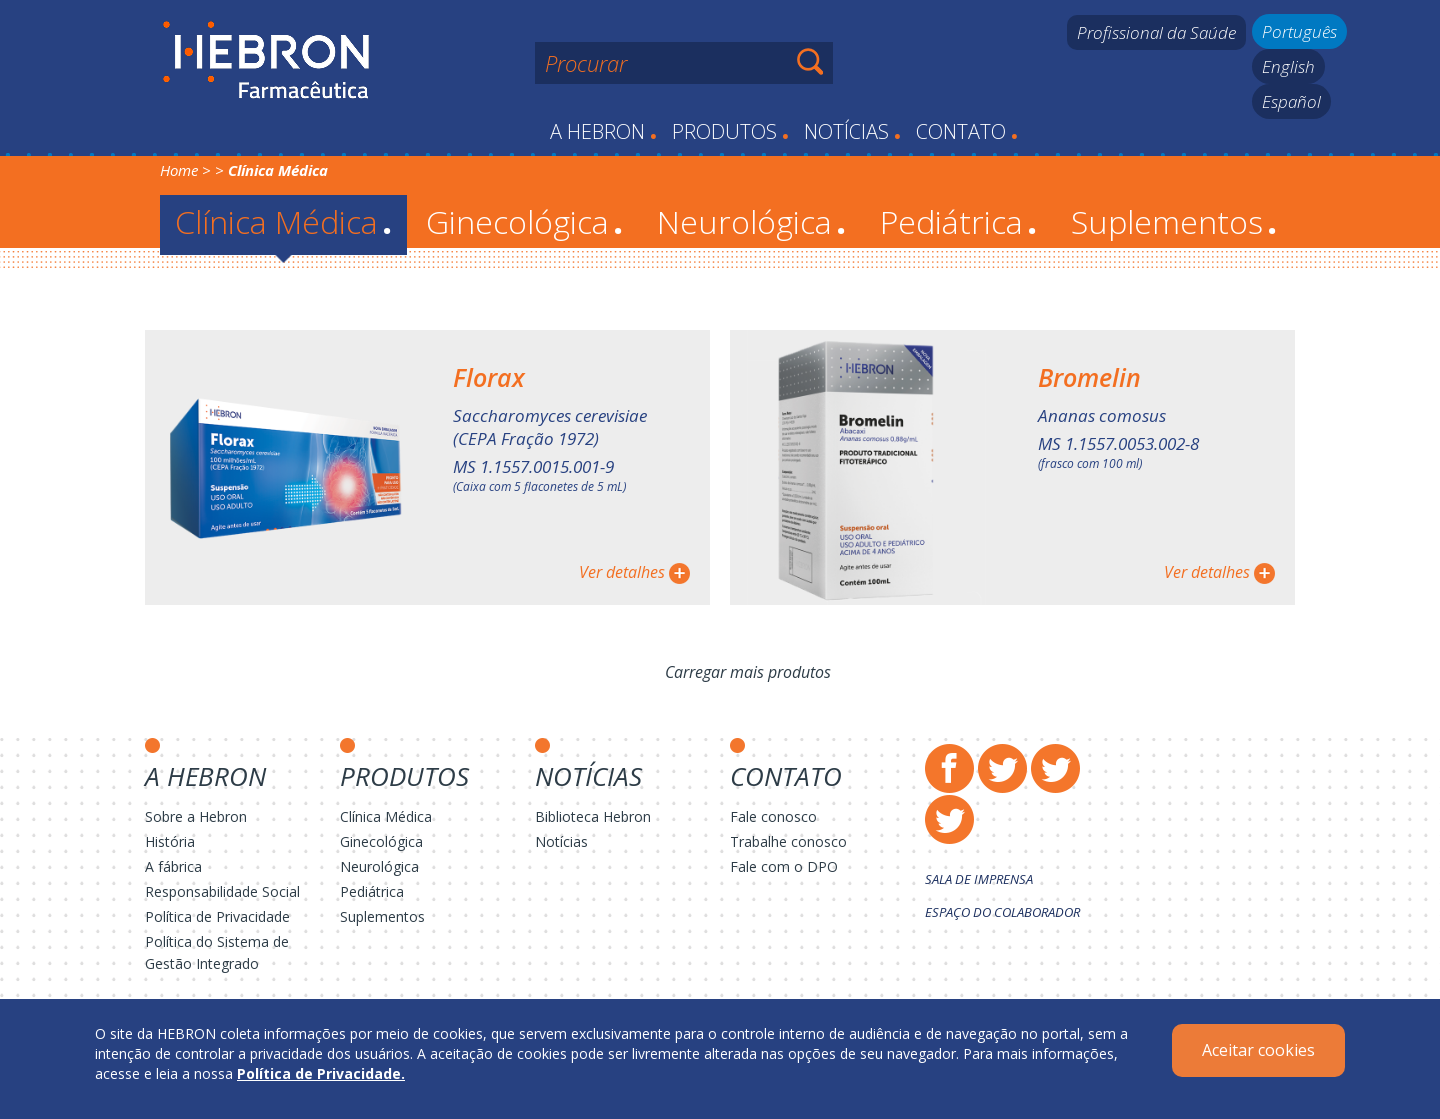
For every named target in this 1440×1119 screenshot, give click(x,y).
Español (1291, 101)
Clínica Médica (283, 221)
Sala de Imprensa (979, 879)
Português (1299, 31)
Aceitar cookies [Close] (1258, 1050)
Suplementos (1174, 221)
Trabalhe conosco (788, 841)
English (1288, 66)
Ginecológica (524, 221)
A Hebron (603, 131)
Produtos (730, 131)
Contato (967, 131)
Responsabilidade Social (222, 891)
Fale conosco (773, 816)
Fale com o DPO (784, 866)
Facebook (949, 768)
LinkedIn (949, 819)
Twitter (1002, 768)
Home (179, 170)
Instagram (1055, 768)
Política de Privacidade (217, 916)
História (170, 841)
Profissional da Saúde (1156, 32)
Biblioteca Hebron (593, 816)
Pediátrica (958, 221)
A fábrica (173, 866)
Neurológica (751, 221)
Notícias (852, 131)
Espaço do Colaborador (1002, 912)
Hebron (266, 61)
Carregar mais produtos (748, 672)
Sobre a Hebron (196, 816)
